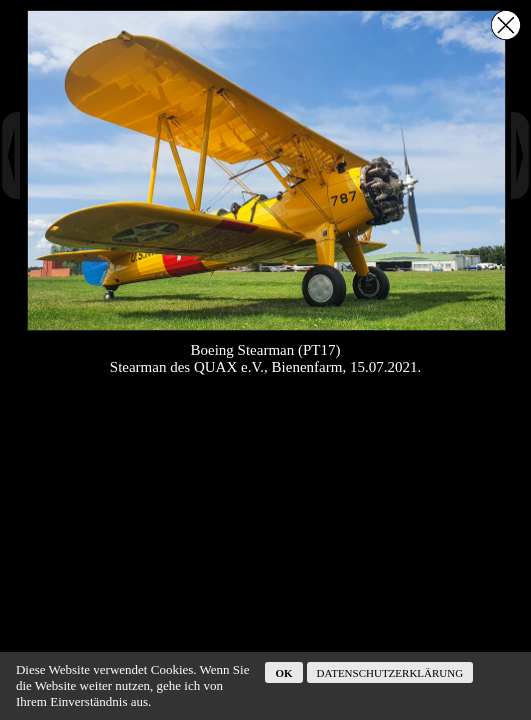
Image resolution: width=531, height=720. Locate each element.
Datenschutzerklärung (390, 673)
